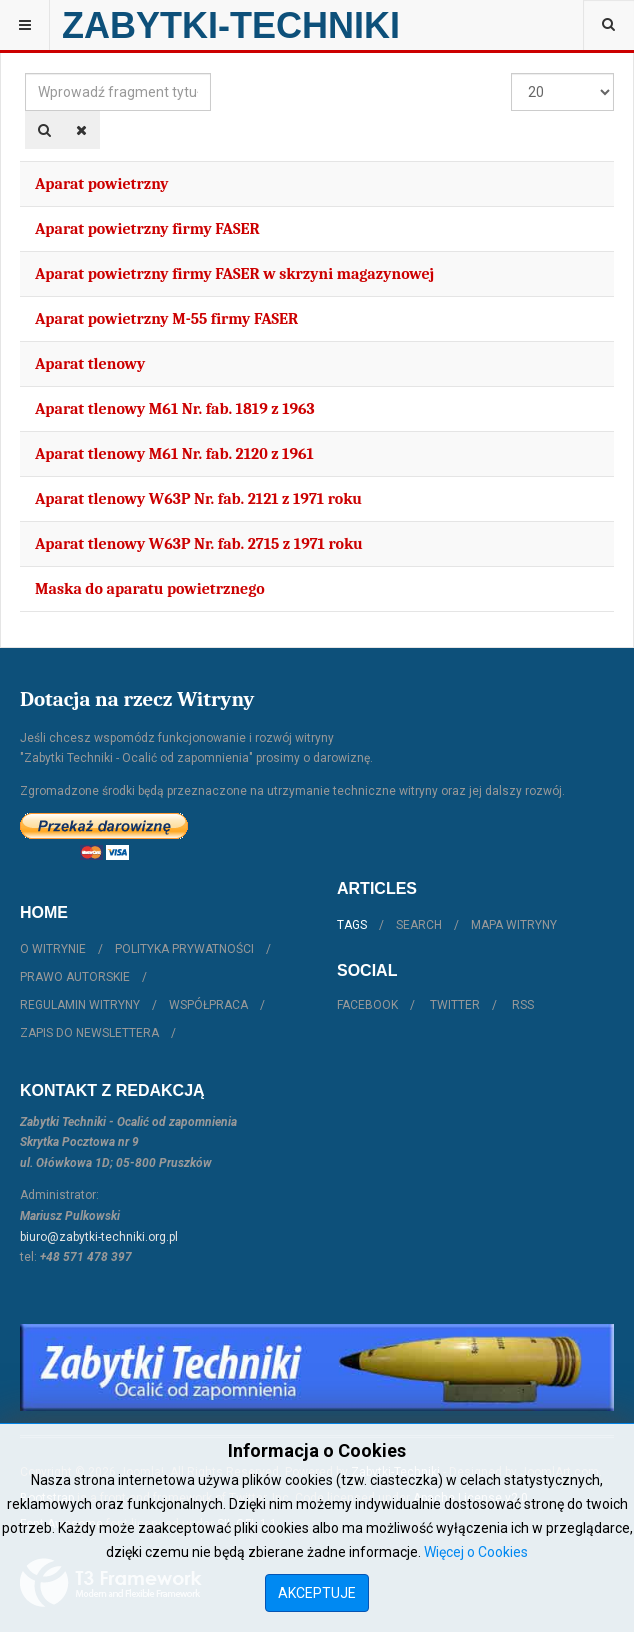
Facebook (367, 1005)
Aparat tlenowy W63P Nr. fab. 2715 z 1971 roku (199, 544)
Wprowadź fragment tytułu (25, 73)
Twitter (455, 1005)
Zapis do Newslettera (89, 1033)
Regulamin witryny (80, 1005)
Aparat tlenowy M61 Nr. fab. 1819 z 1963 (175, 409)
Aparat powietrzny (102, 184)
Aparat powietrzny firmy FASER (147, 229)
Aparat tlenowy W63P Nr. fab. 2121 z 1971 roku (198, 499)
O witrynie (53, 949)
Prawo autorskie (75, 977)
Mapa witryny (514, 925)
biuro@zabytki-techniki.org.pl (99, 1237)
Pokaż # (511, 73)
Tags (352, 925)
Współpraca (208, 1005)
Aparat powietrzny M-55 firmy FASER (166, 319)
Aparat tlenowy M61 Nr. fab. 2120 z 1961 (174, 454)
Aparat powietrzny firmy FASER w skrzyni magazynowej (234, 274)
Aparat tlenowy (90, 364)
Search (419, 925)
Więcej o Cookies (476, 1552)
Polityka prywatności (184, 949)
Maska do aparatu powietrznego (150, 589)
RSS (523, 1005)
